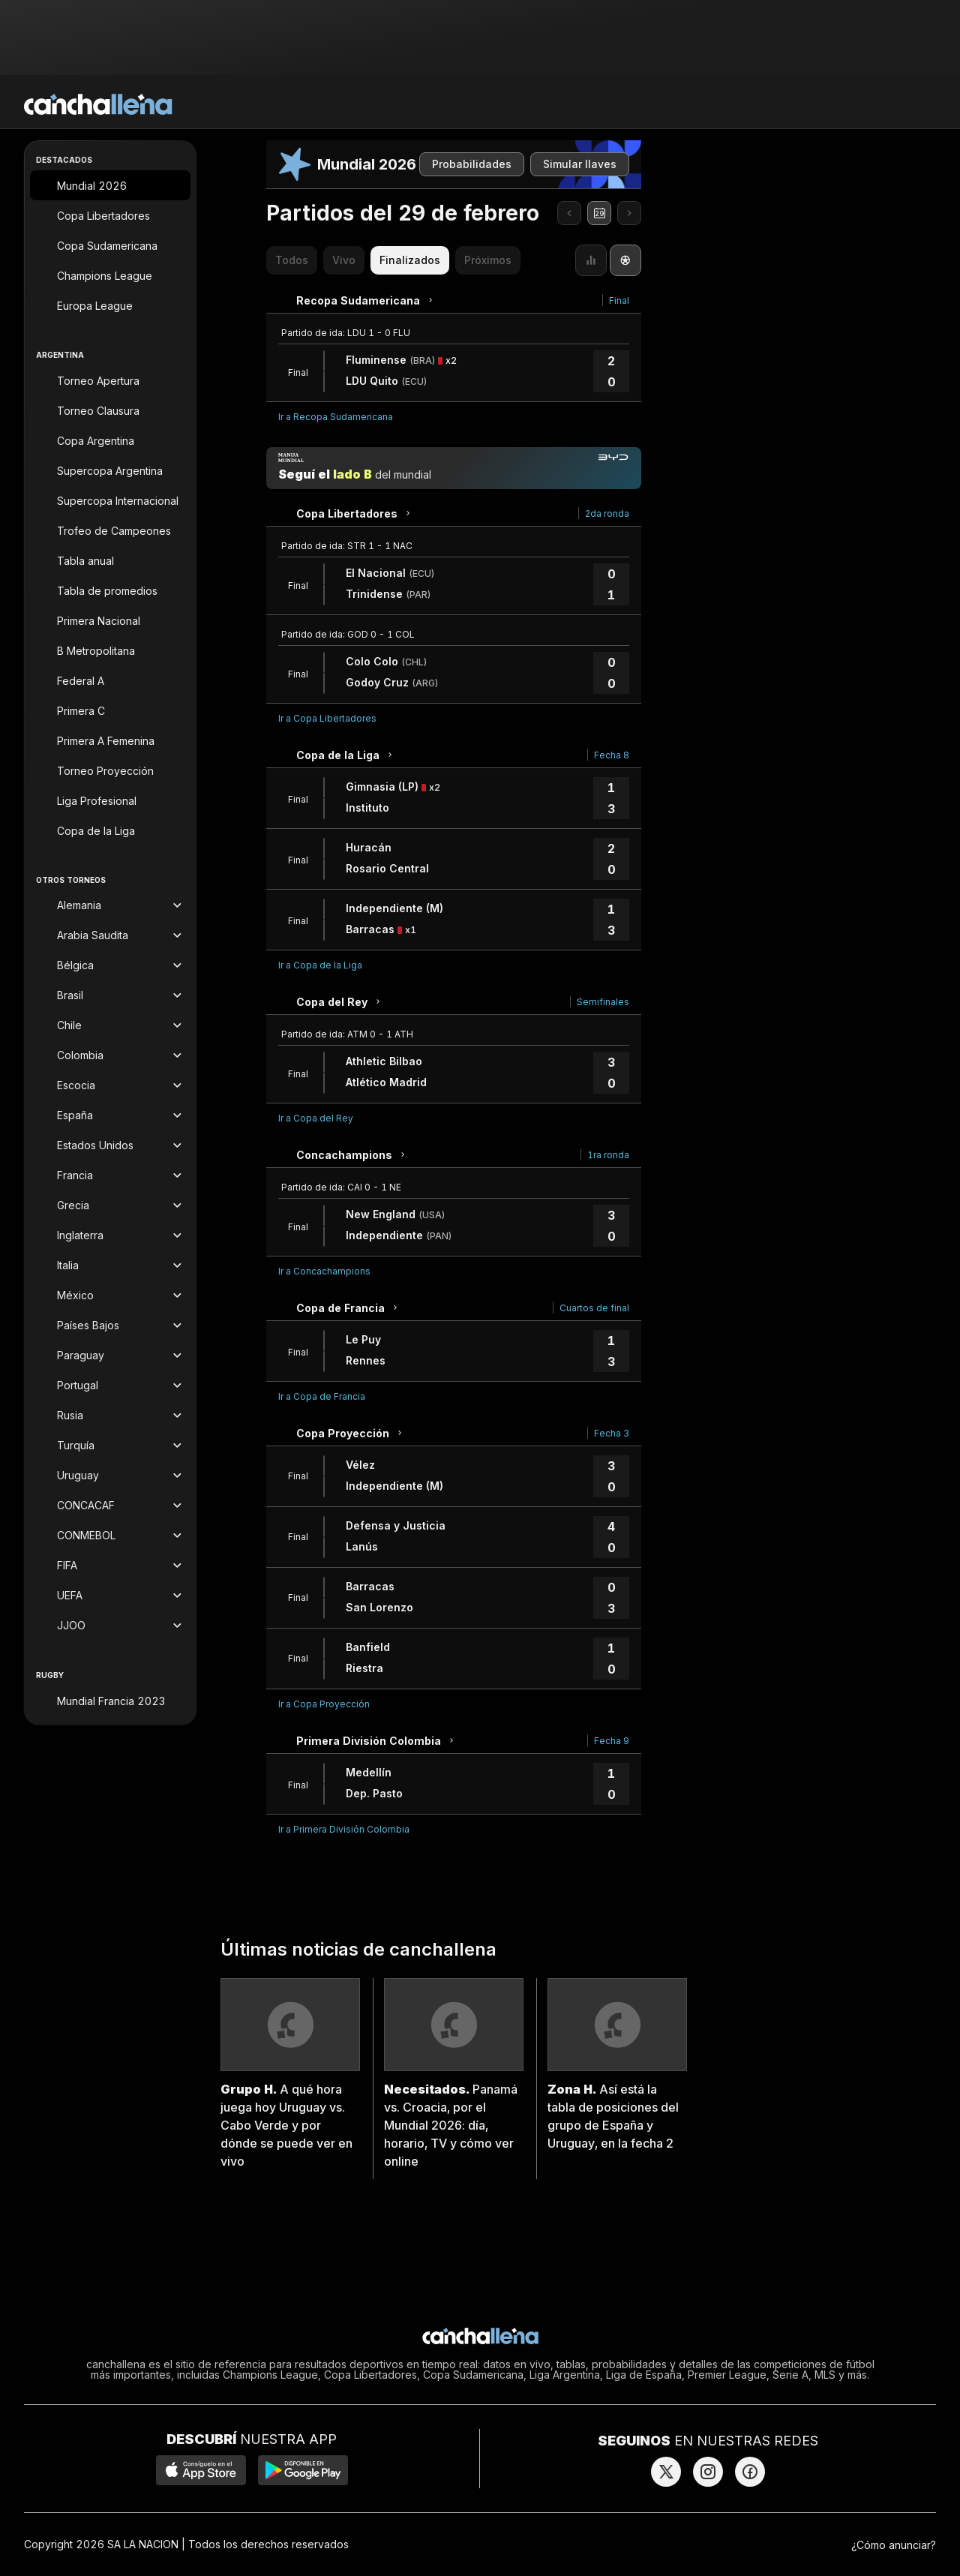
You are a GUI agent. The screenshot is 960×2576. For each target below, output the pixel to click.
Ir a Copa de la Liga (320, 965)
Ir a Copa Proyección (324, 1704)
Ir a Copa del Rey (315, 1118)
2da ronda (607, 513)
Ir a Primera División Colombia (344, 1829)
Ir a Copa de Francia (321, 1396)
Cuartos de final (594, 1308)
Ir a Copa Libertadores (327, 718)
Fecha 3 (611, 1433)
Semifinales (603, 1001)
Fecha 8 (611, 755)
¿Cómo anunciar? (893, 2544)
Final (619, 300)
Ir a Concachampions (324, 1271)
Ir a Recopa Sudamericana (335, 416)
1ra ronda (608, 1154)
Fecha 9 (611, 1740)
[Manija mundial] (453, 468)
